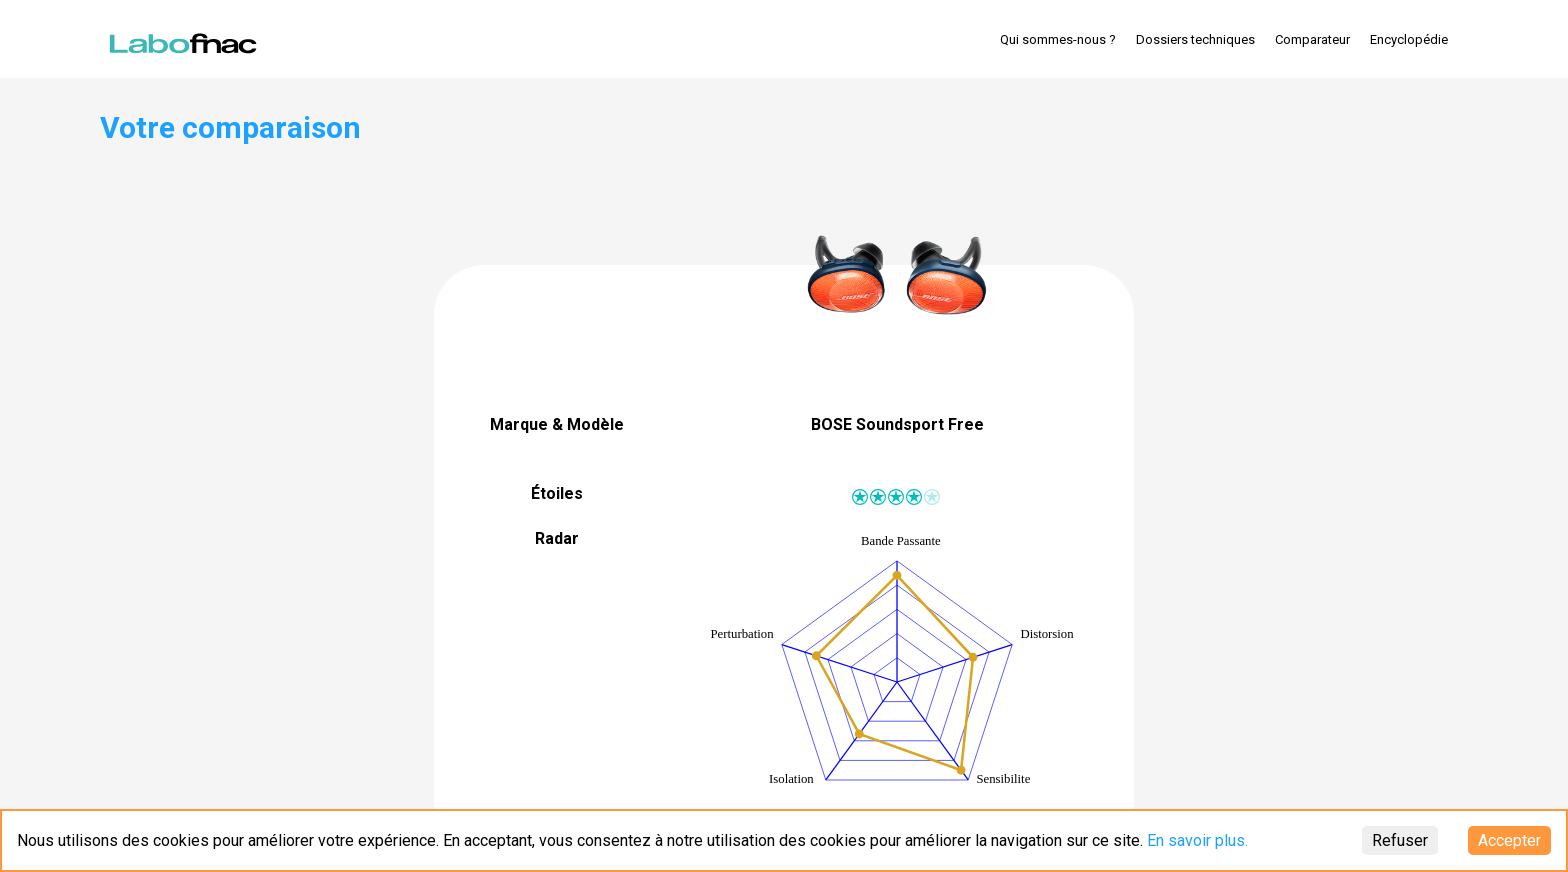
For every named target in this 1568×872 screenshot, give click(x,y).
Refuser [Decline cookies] (1400, 840)
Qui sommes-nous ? (1058, 39)
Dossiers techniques (1195, 39)
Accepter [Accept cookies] (1509, 840)
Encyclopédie (1409, 39)
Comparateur (1312, 39)
